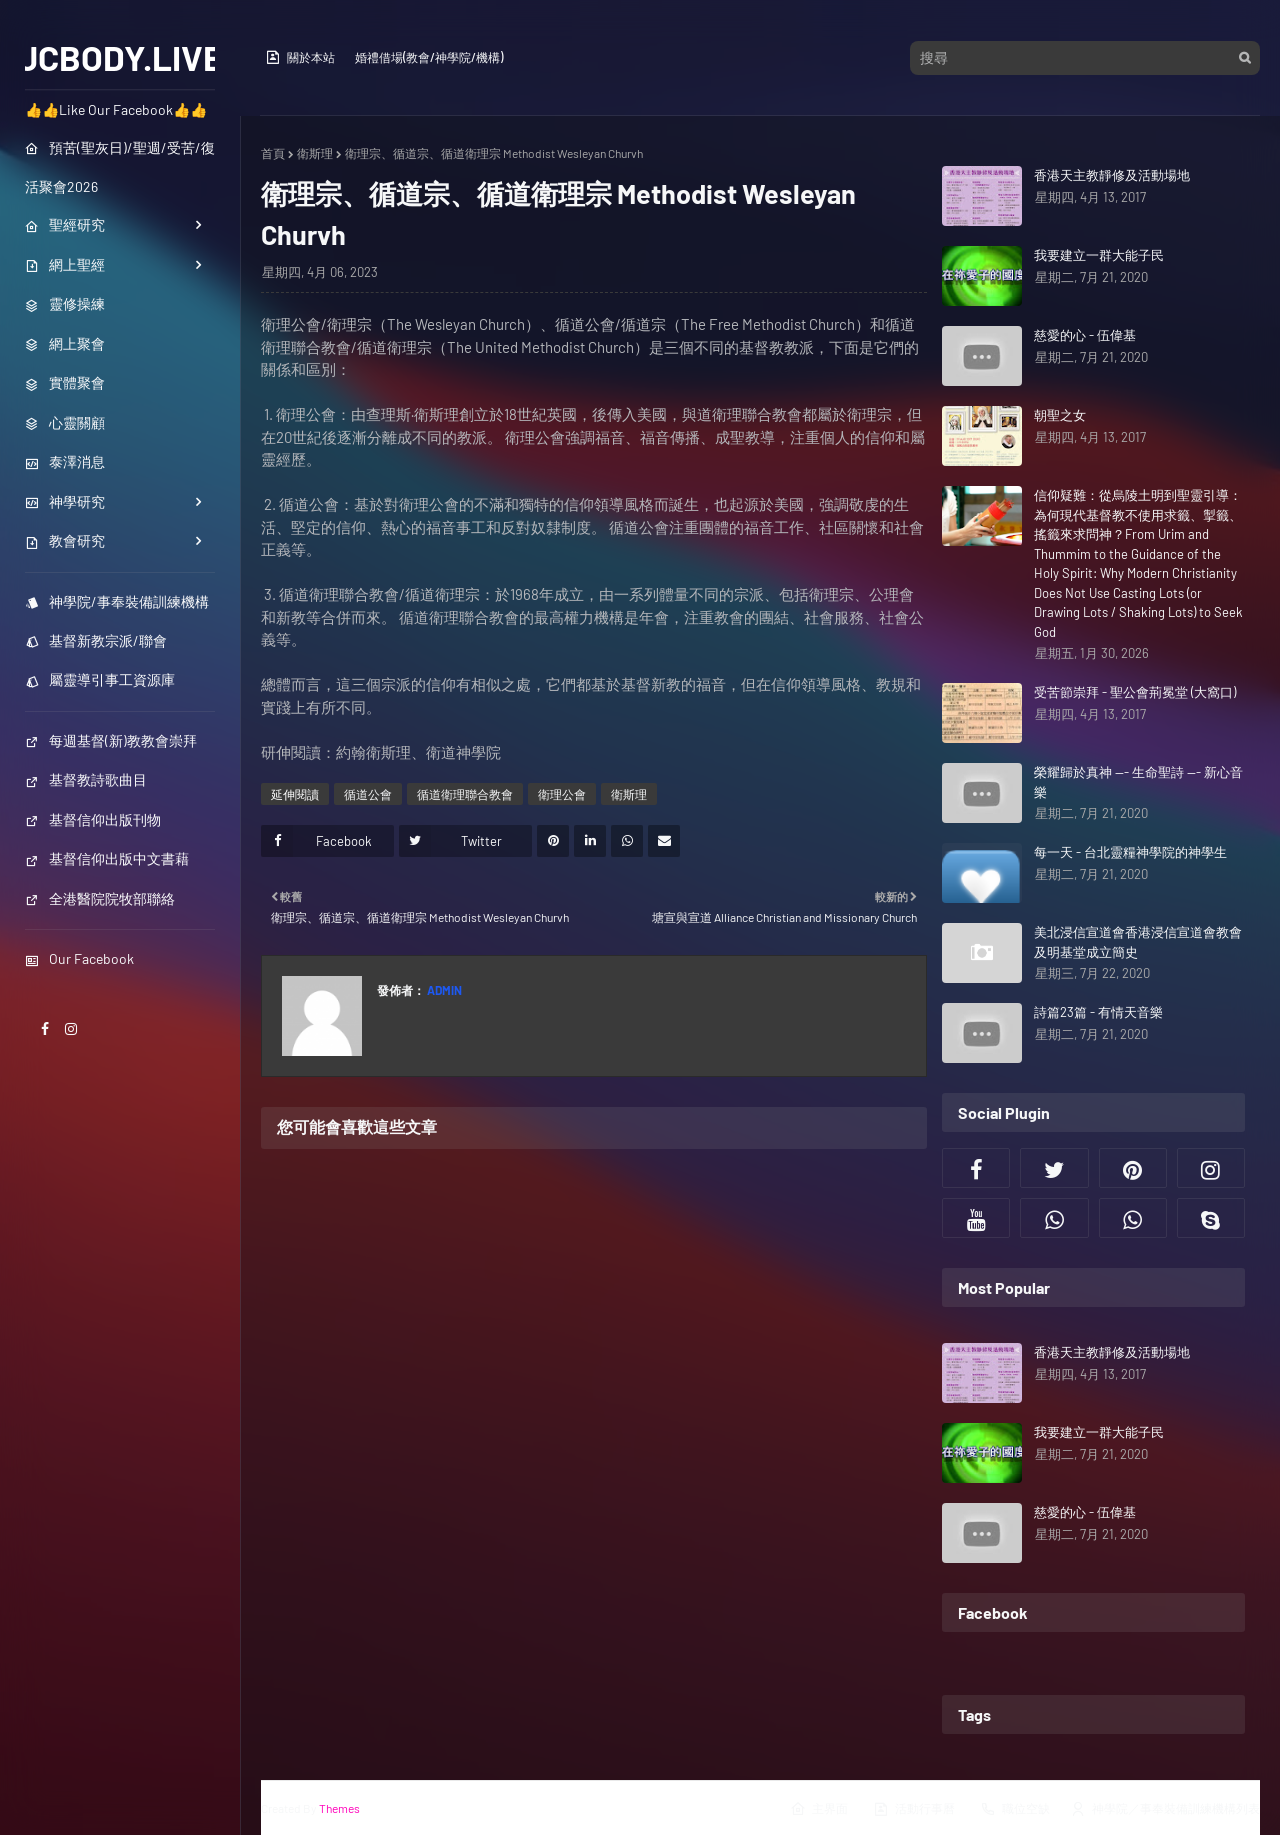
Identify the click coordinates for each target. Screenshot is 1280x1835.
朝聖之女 (1060, 415)
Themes (339, 1808)
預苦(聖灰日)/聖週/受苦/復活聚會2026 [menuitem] (120, 167)
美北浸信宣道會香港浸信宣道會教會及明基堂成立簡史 (1138, 942)
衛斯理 (315, 153)
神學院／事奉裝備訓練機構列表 (1165, 1809)
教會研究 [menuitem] (65, 540)
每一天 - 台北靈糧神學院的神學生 (1130, 852)
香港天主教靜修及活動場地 (1112, 175)
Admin (443, 990)
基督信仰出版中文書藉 (107, 858)
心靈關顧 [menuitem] (65, 422)
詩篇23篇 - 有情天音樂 (1098, 1012)
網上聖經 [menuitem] (65, 264)
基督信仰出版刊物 (93, 819)
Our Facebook (79, 958)
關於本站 (300, 57)
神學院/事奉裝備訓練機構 (117, 601)
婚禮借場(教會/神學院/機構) (429, 57)
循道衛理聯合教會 (465, 794)
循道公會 (368, 794)
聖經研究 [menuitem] (65, 224)
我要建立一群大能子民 (1099, 255)
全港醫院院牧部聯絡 (100, 898)
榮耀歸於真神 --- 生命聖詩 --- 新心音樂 (1138, 782)
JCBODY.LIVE (120, 57)
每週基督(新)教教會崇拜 (111, 740)
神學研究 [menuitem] (65, 501)
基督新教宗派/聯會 (96, 640)
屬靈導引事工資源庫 (100, 679)
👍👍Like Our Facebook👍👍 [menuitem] (116, 109)
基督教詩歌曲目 (86, 779)
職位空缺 (1015, 1809)
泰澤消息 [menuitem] (65, 461)
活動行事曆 (914, 1809)
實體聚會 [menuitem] (65, 382)
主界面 (819, 1809)
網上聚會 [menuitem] (65, 343)
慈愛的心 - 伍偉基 (1085, 335)
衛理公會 (562, 794)
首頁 (273, 153)
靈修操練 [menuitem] (65, 303)
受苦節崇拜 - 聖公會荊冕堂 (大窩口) (1135, 692)
